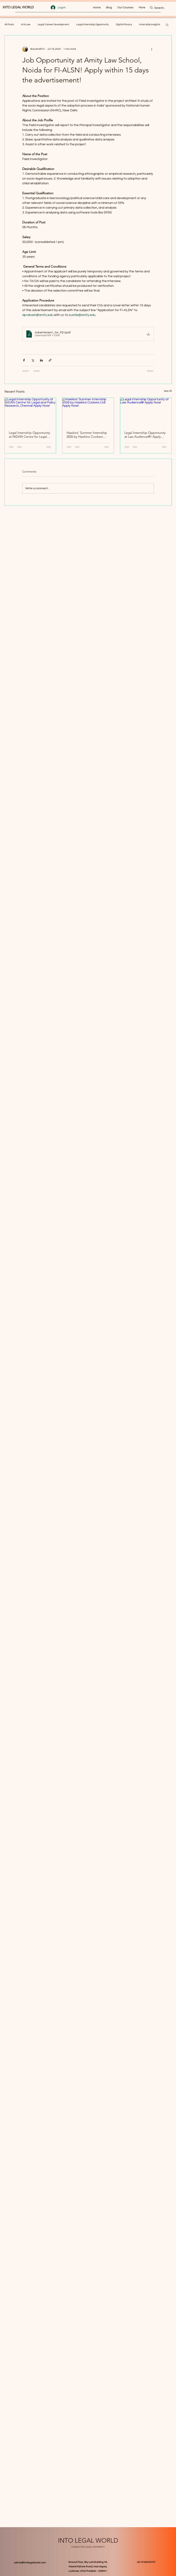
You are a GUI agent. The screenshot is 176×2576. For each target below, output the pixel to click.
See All (168, 391)
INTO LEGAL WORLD (18, 7)
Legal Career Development (53, 24)
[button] (167, 24)
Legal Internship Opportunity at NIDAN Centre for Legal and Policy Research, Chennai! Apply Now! (29, 435)
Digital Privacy (124, 24)
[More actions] (152, 49)
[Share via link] (50, 360)
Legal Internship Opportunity (92, 24)
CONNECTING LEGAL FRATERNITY (88, 2546)
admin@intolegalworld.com (30, 2562)
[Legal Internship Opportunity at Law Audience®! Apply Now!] (146, 412)
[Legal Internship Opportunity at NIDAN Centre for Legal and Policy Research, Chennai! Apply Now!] (30, 412)
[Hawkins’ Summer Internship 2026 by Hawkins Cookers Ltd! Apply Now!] (88, 412)
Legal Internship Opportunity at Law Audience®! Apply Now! (145, 435)
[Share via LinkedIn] (41, 360)
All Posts (9, 24)
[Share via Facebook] (24, 360)
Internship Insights (149, 24)
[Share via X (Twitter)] (32, 360)
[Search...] (161, 8)
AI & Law (25, 24)
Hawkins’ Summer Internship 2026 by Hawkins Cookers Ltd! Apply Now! (87, 435)
